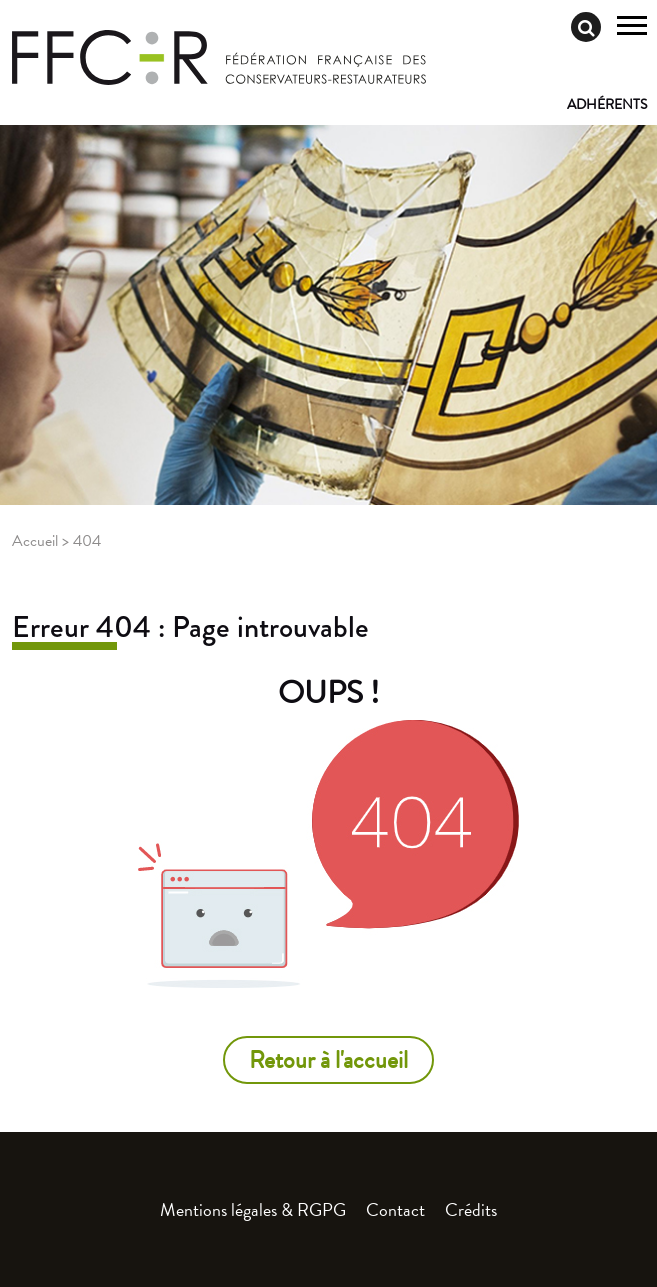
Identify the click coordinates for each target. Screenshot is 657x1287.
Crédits (471, 1209)
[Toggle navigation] (632, 28)
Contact (395, 1209)
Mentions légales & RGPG (253, 1209)
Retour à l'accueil (328, 1060)
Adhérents (607, 104)
